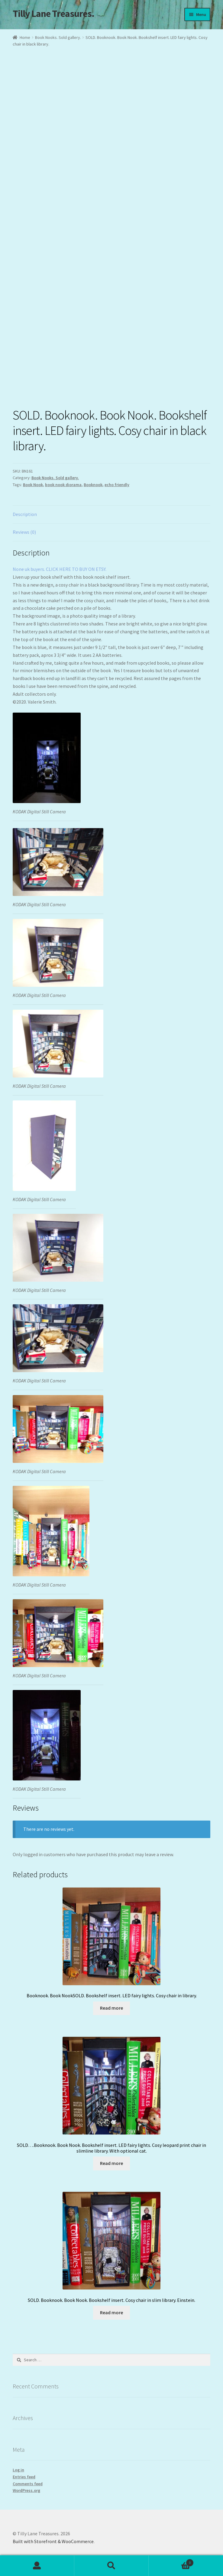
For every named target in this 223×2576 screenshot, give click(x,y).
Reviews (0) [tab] (24, 532)
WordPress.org (26, 2490)
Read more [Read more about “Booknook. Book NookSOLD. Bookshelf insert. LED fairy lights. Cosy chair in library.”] (111, 2008)
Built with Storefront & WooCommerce (53, 2541)
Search (111, 2565)
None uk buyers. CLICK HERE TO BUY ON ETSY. (59, 569)
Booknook (93, 484)
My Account (37, 2565)
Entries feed (24, 2476)
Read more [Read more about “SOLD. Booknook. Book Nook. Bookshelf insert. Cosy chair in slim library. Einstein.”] (111, 2312)
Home (25, 37)
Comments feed (28, 2483)
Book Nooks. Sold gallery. (58, 37)
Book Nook (33, 484)
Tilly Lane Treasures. (53, 14)
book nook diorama (63, 484)
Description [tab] (25, 514)
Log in (18, 2470)
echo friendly (117, 484)
